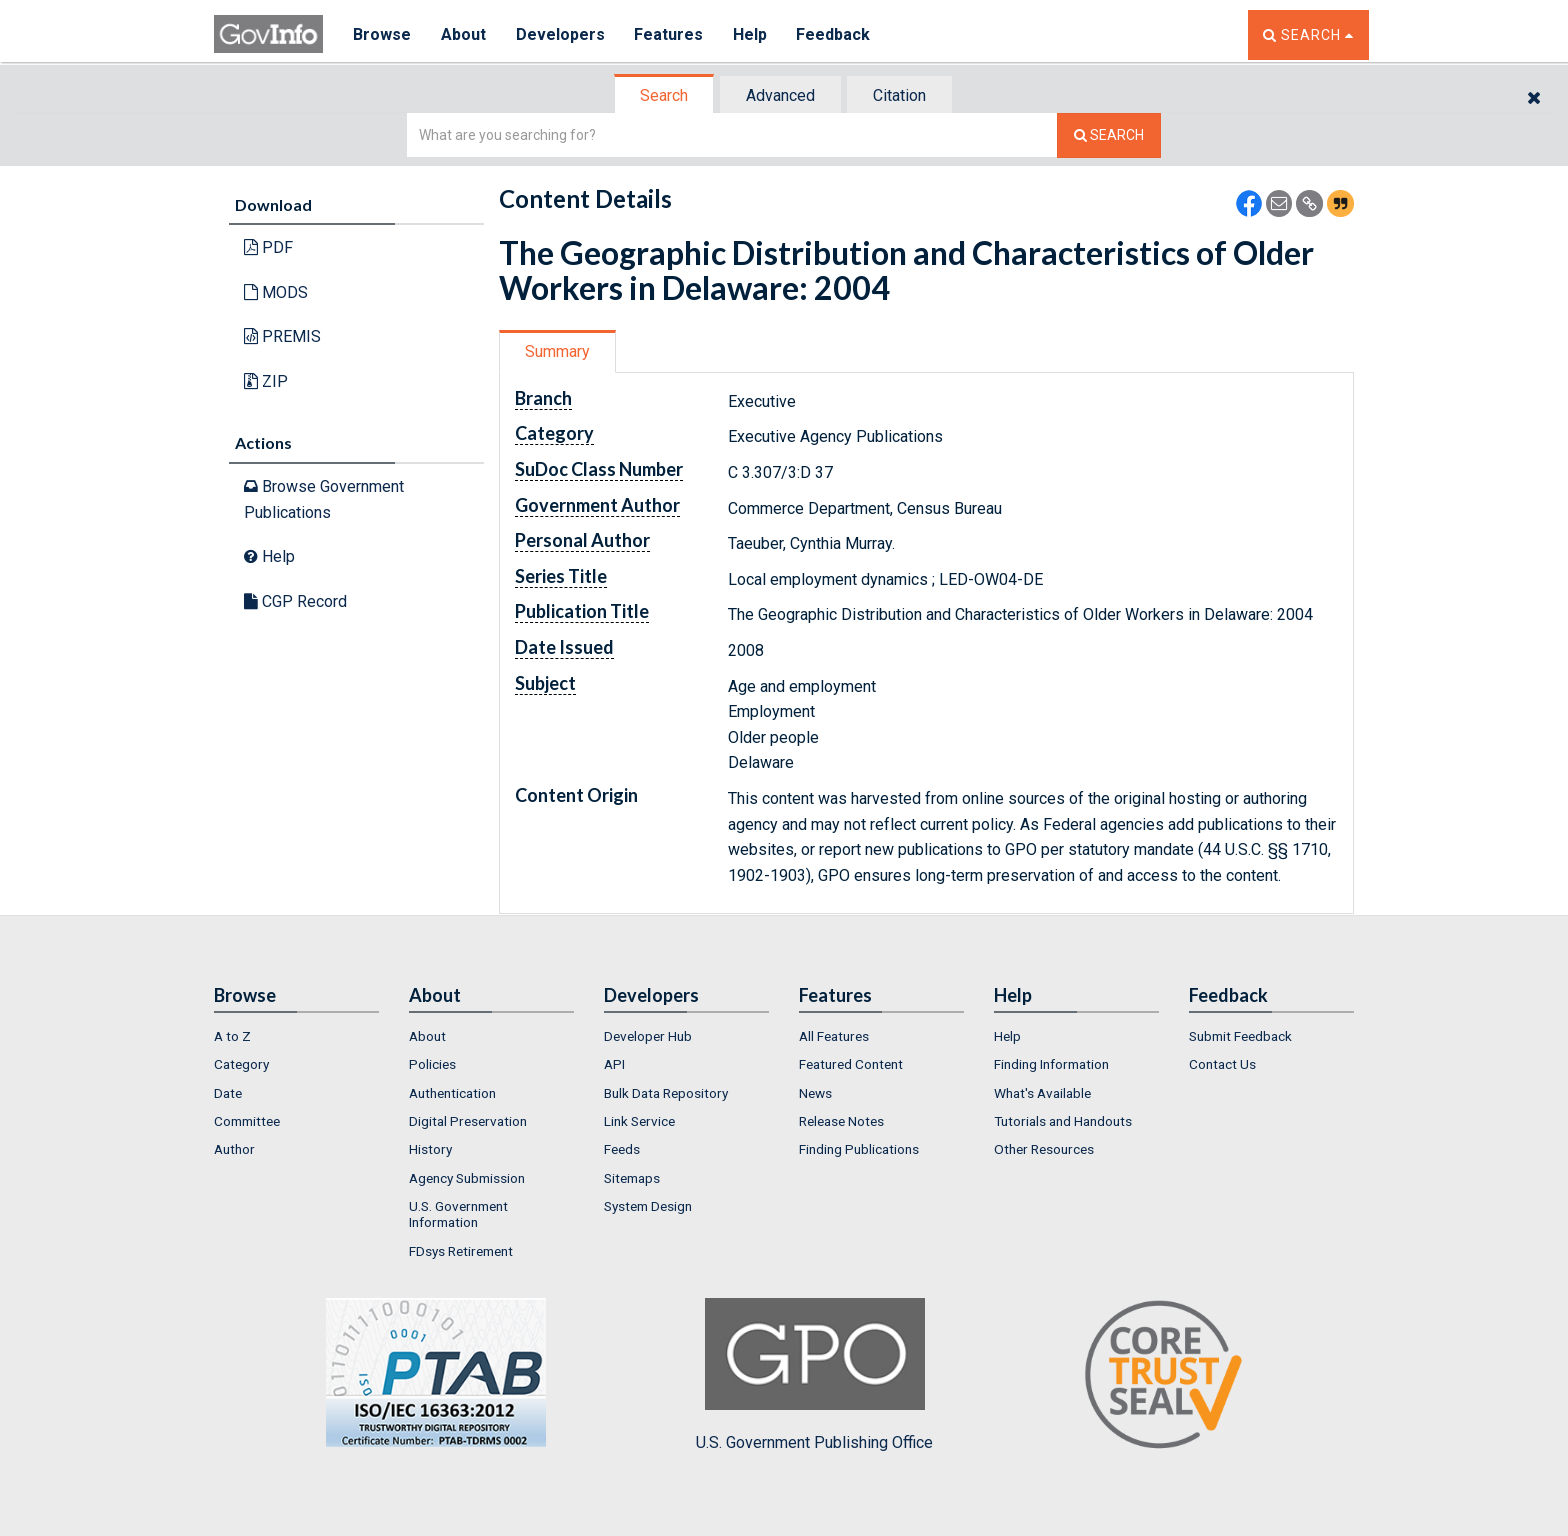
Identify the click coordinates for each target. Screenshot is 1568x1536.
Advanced (780, 95)
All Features (834, 1036)
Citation (899, 95)
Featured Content (851, 1064)
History (430, 1149)
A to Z (232, 1036)
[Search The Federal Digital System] (1109, 135)
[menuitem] (296, 1036)
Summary (557, 351)
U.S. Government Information (458, 1214)
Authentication (452, 1093)
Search (664, 95)
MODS (276, 292)
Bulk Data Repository (666, 1093)
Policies (432, 1064)
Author (234, 1149)
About (463, 34)
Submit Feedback (1240, 1036)
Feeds (622, 1149)
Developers (560, 34)
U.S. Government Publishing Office (814, 1375)
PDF (268, 247)
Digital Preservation (468, 1121)
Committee (247, 1121)
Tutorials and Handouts (1063, 1121)
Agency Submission (467, 1178)
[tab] (665, 95)
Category (241, 1064)
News (815, 1093)
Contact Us (1222, 1064)
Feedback (835, 34)
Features (669, 34)
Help (751, 34)
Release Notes (841, 1121)
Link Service (639, 1121)
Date (228, 1093)
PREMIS (282, 336)
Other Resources (1044, 1149)
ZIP (266, 381)
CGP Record (295, 601)
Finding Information (1051, 1064)
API (614, 1064)
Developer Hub (648, 1036)
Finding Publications (859, 1149)
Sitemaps (632, 1178)
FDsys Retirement (461, 1251)
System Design (648, 1206)
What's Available (1042, 1093)
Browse (382, 34)
